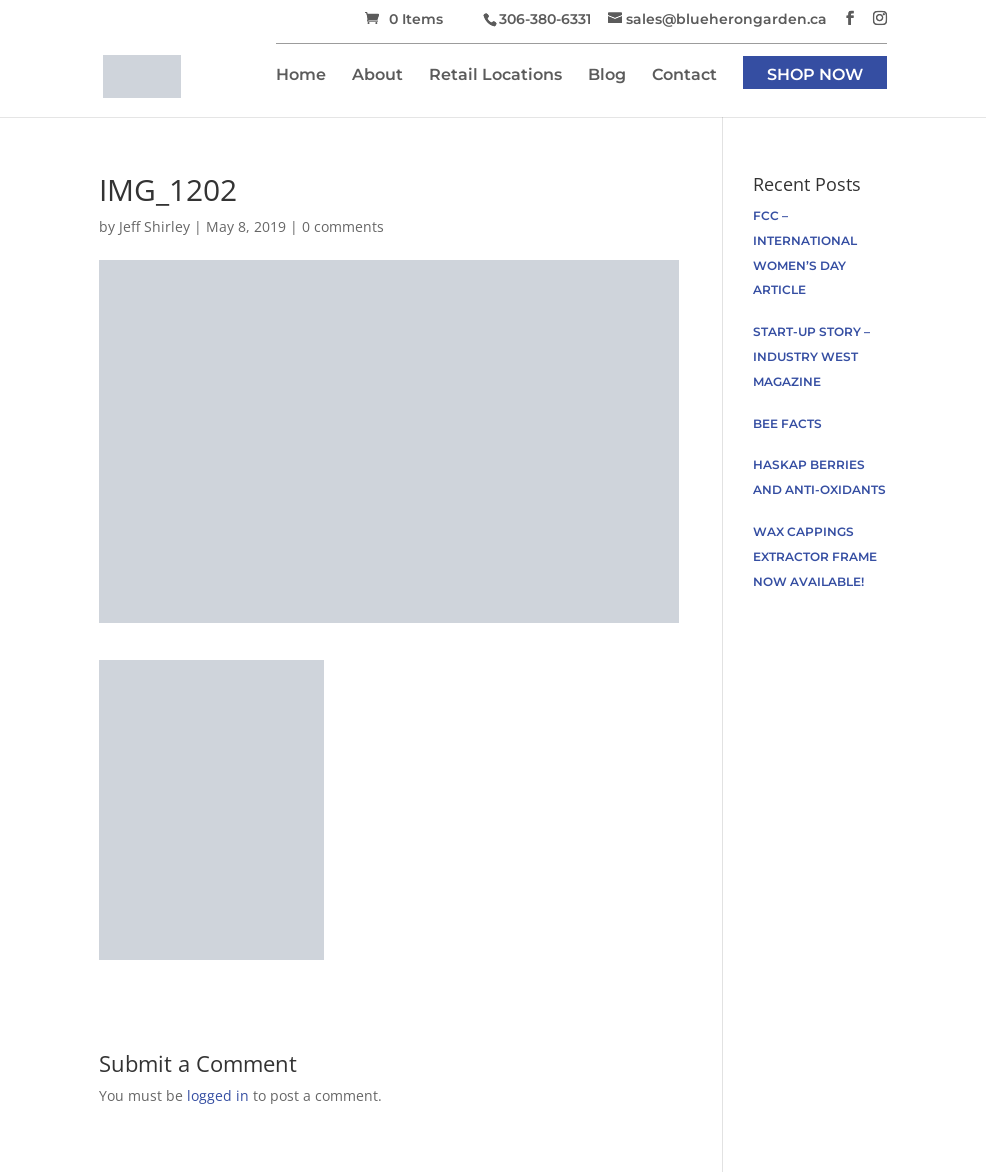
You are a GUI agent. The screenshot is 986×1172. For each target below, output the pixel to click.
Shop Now (815, 76)
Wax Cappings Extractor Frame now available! (815, 556)
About (377, 76)
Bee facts (787, 423)
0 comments (343, 226)
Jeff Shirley (154, 226)
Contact (684, 76)
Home (301, 76)
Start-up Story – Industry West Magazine (811, 356)
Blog (607, 76)
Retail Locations (495, 76)
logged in (218, 1095)
